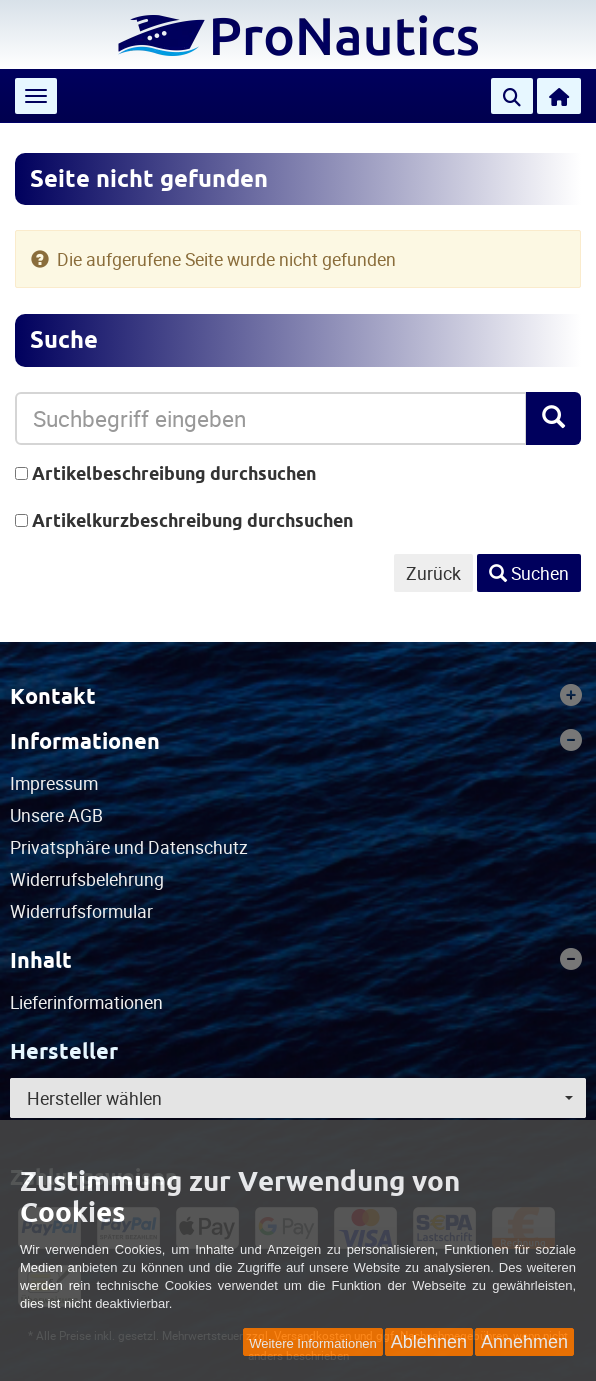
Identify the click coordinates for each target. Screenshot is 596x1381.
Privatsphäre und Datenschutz (129, 847)
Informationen (296, 741)
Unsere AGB (56, 815)
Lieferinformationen (86, 1002)
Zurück (433, 573)
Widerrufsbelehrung (87, 879)
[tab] (298, 696)
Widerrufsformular (81, 911)
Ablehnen (429, 1342)
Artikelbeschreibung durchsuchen (174, 473)
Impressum (54, 783)
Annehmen (524, 1342)
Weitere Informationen (313, 1343)
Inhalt (296, 960)
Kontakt (296, 696)
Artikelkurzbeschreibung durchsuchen (192, 520)
